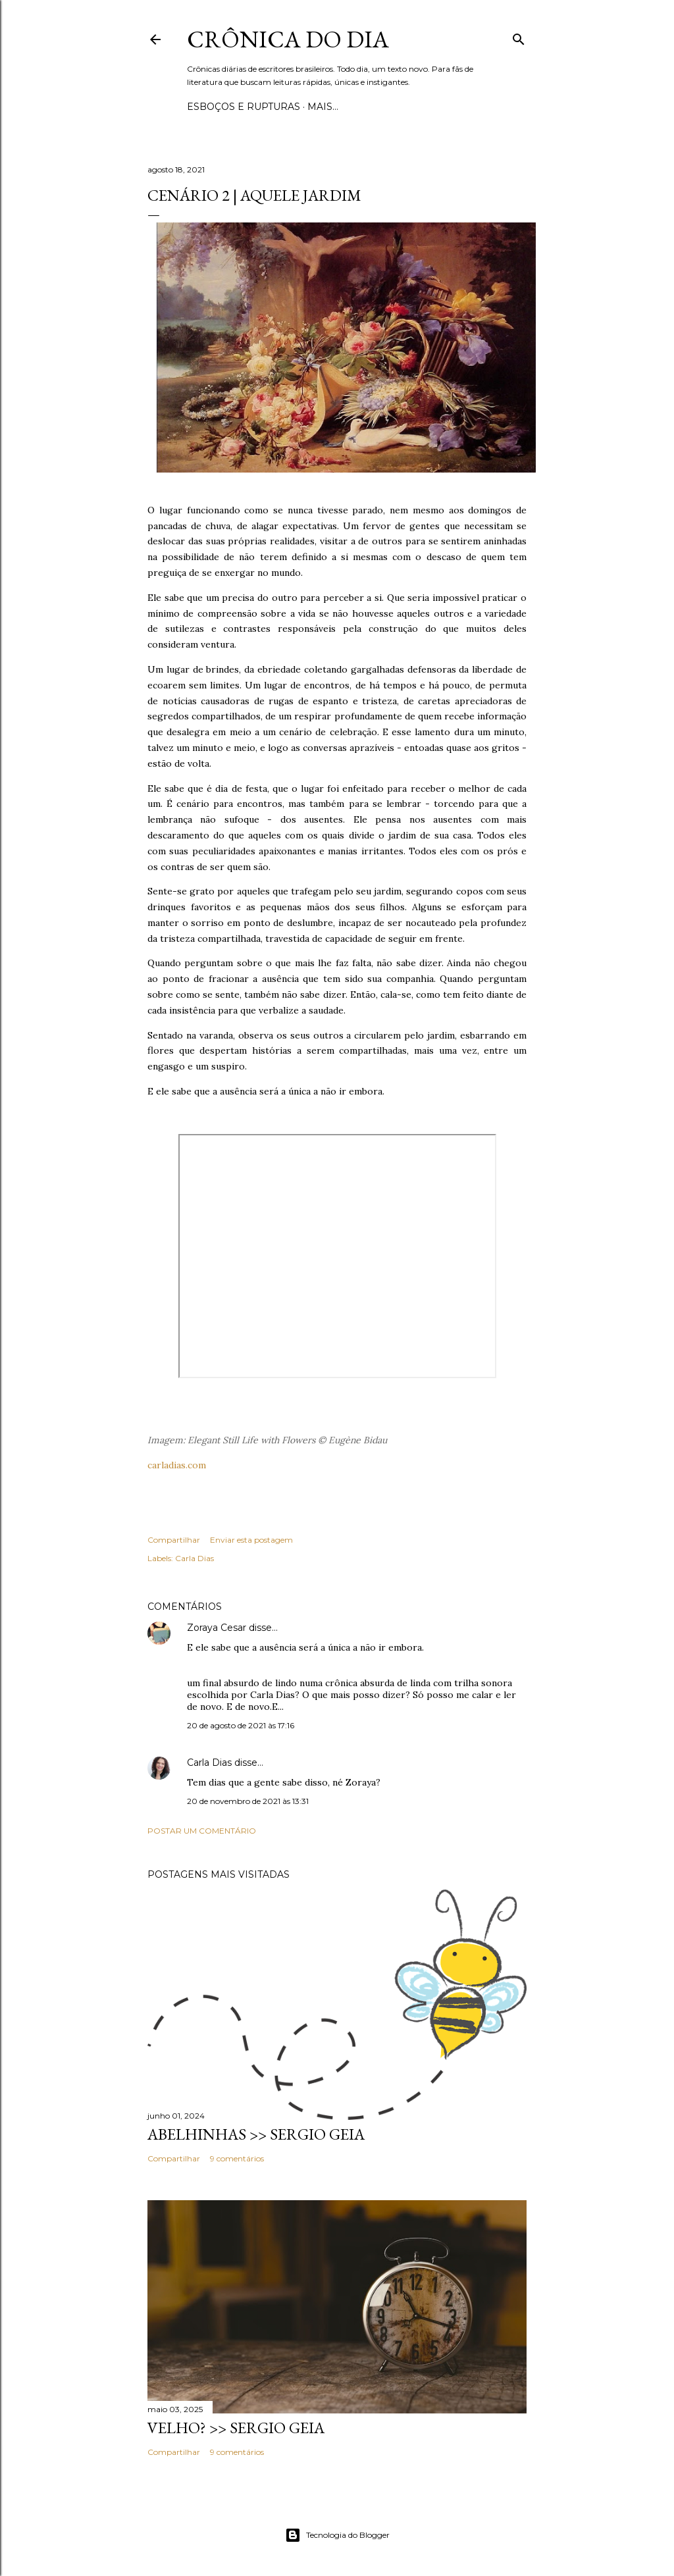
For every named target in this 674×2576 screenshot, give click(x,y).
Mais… (322, 107)
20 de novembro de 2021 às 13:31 (248, 1801)
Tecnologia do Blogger (337, 2535)
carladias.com (176, 1465)
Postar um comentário (201, 1831)
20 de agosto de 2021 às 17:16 (240, 1725)
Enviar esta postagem (251, 1540)
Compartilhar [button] (173, 1540)
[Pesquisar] (519, 36)
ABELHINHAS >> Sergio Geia (256, 2134)
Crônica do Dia (288, 39)
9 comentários (237, 2158)
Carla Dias (194, 1558)
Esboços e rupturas (243, 107)
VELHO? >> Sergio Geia (235, 2427)
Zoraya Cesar (216, 1628)
